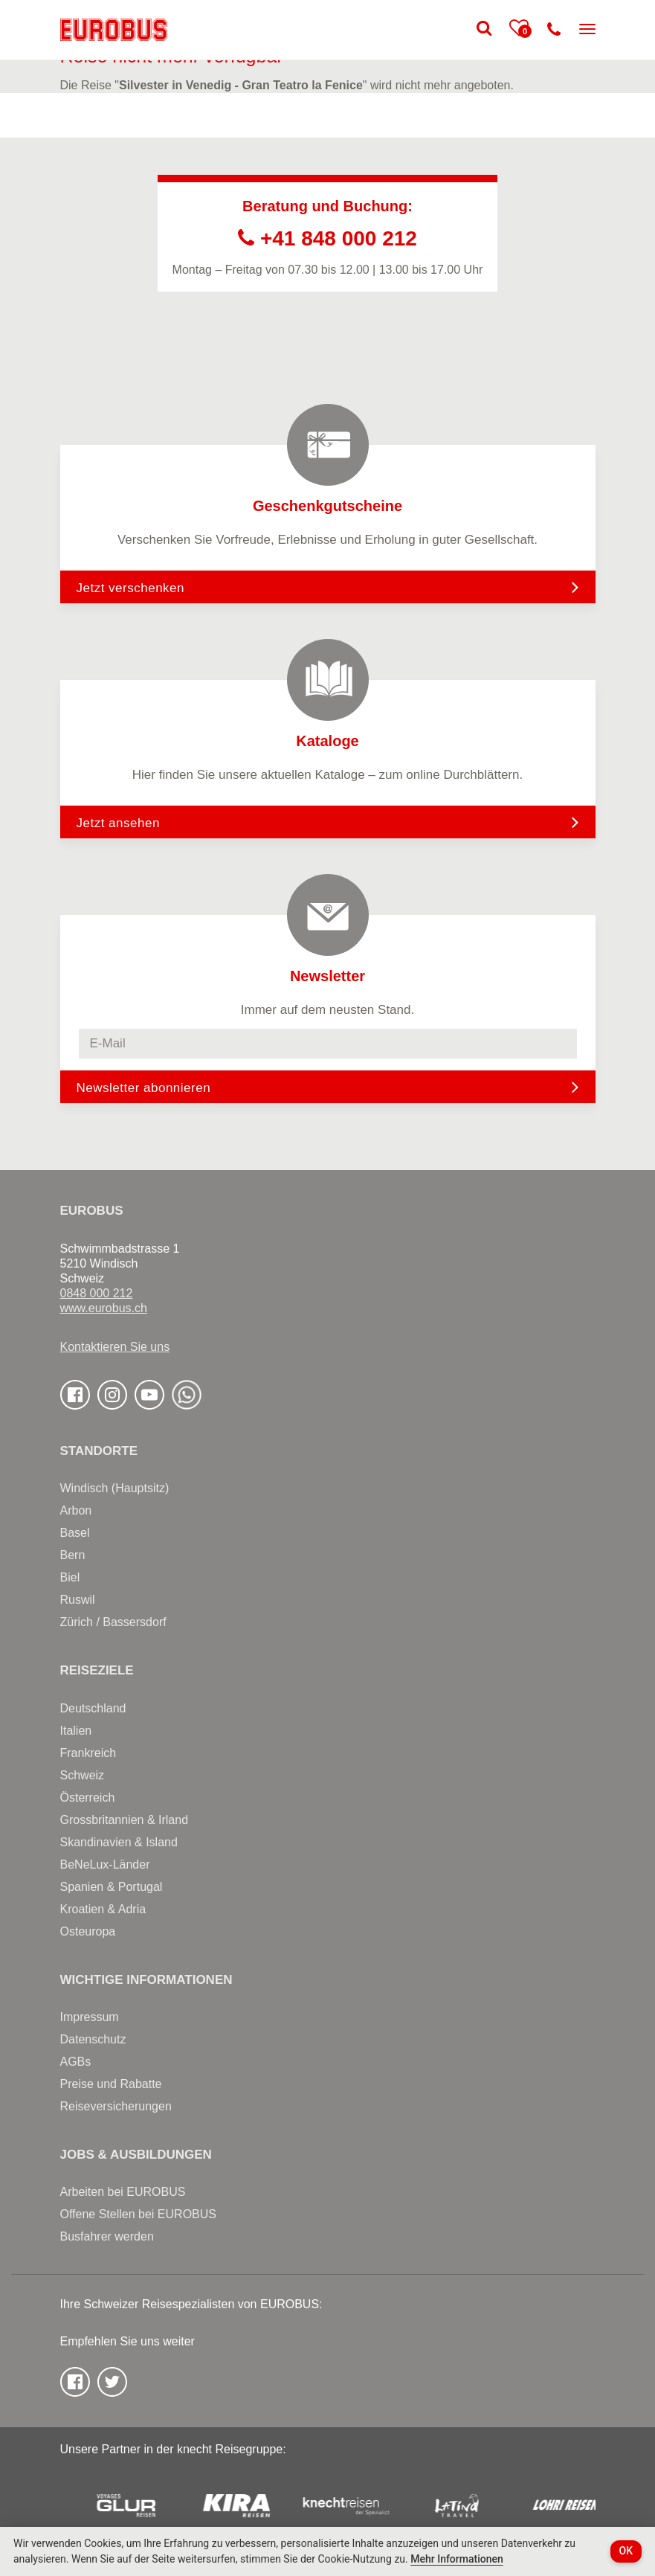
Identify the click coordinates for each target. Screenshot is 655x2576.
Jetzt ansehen (328, 822)
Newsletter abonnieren (144, 1088)
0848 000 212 (96, 1293)
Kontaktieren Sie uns (115, 1346)
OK (626, 2551)
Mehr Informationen (456, 2559)
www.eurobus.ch (103, 1308)
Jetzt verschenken (328, 587)
